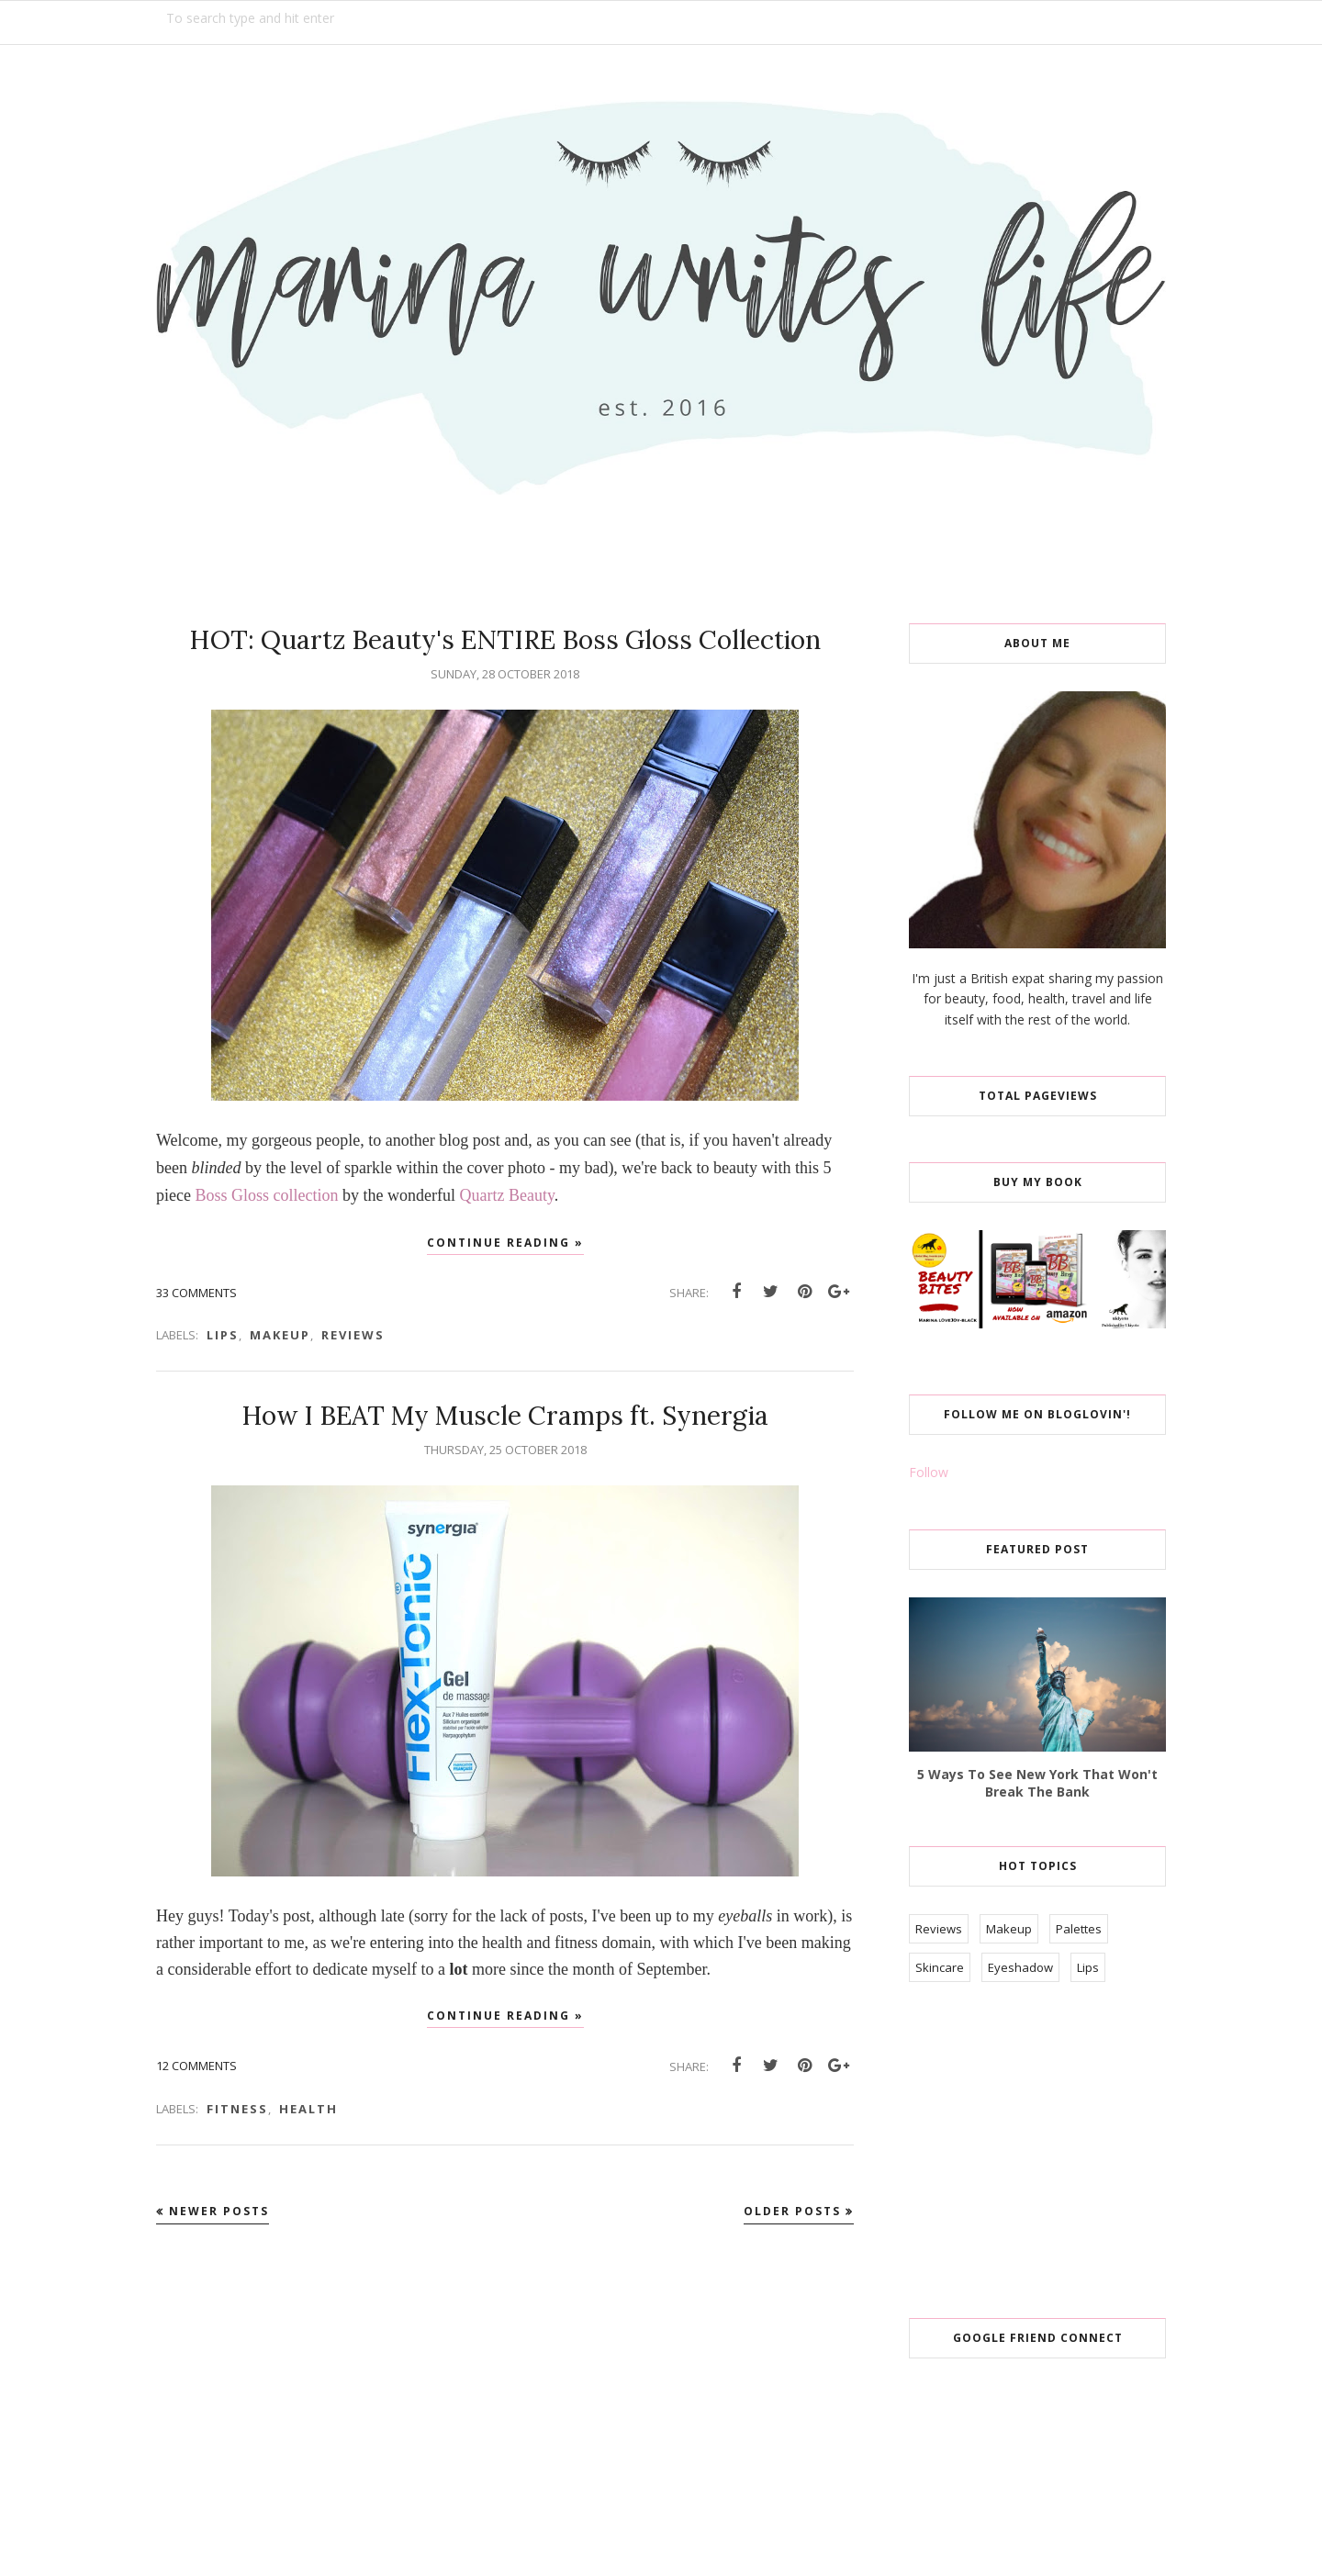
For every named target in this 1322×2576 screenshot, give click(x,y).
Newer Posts (219, 2211)
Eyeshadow (1020, 1967)
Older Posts (792, 2211)
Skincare (939, 1967)
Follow (928, 1472)
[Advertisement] (1046, 2152)
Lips (223, 1335)
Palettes (1079, 1929)
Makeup (280, 1335)
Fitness (237, 2108)
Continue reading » (505, 1242)
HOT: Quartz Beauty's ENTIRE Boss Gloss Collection (505, 639)
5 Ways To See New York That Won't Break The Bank (1037, 1782)
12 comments (196, 2065)
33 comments (196, 1292)
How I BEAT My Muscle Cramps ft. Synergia (504, 1415)
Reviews (353, 1335)
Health (308, 2108)
